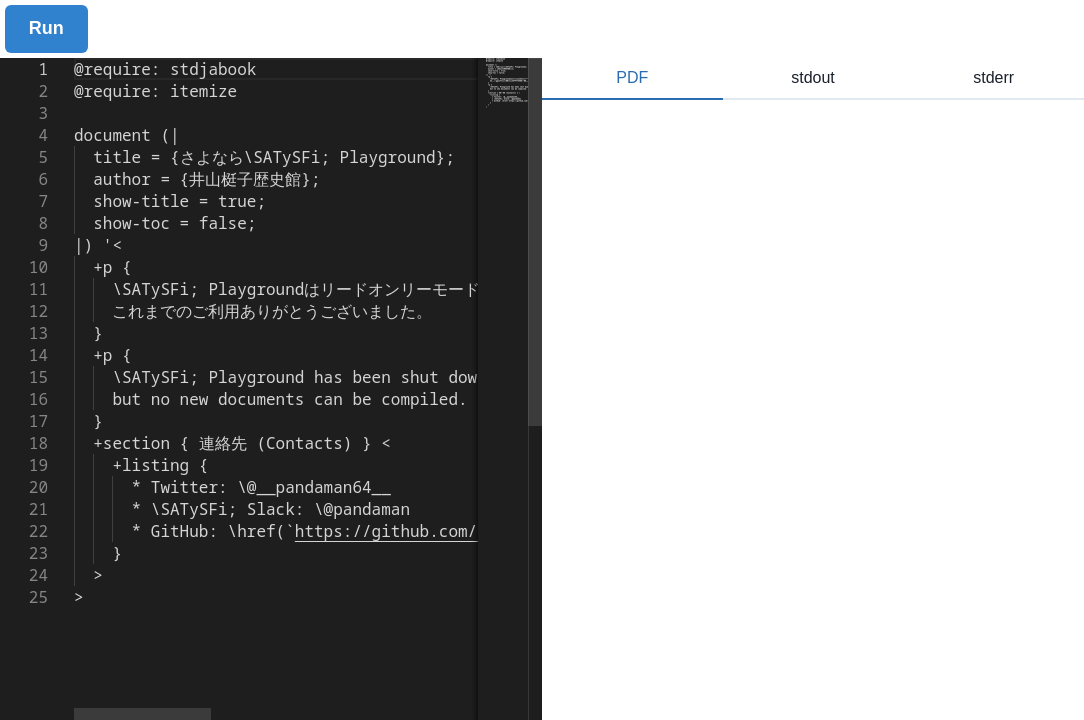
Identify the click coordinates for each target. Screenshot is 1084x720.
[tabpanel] (813, 410)
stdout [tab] (813, 77)
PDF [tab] (632, 77)
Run (46, 28)
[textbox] (74, 58)
